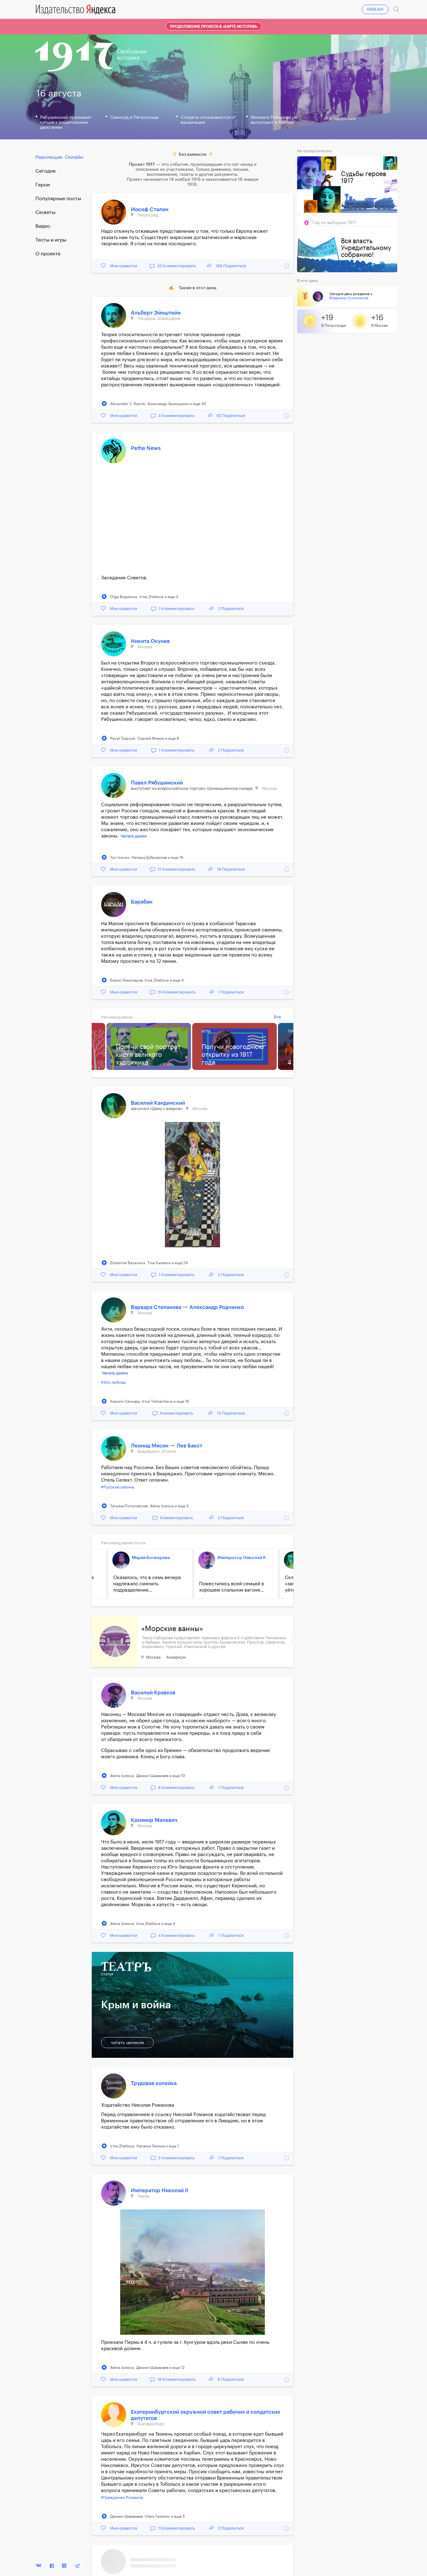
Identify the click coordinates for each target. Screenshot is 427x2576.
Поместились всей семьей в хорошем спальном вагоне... (231, 1587)
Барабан (141, 902)
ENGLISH (375, 9)
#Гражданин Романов (122, 2497)
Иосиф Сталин (149, 209)
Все (277, 1017)
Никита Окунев (150, 641)
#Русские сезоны (117, 1487)
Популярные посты (58, 198)
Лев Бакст (189, 1445)
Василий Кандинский (158, 1103)
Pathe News (146, 448)
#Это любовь (113, 1382)
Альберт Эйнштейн (156, 312)
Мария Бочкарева (151, 1558)
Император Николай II (241, 1558)
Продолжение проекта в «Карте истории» (214, 27)
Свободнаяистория (132, 54)
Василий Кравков (153, 1692)
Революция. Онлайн (59, 157)
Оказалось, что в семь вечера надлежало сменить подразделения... (147, 1584)
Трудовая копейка (154, 2083)
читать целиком (127, 2043)
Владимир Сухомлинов (348, 298)
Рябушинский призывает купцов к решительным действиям (66, 122)
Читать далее (134, 836)
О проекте (47, 253)
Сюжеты (45, 212)
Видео (42, 226)
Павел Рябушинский (157, 782)
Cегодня (45, 171)
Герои (42, 184)
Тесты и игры (50, 239)
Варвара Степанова (157, 1307)
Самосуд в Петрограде (134, 117)
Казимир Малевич (154, 1820)
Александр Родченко (216, 1307)
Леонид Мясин (150, 1445)
